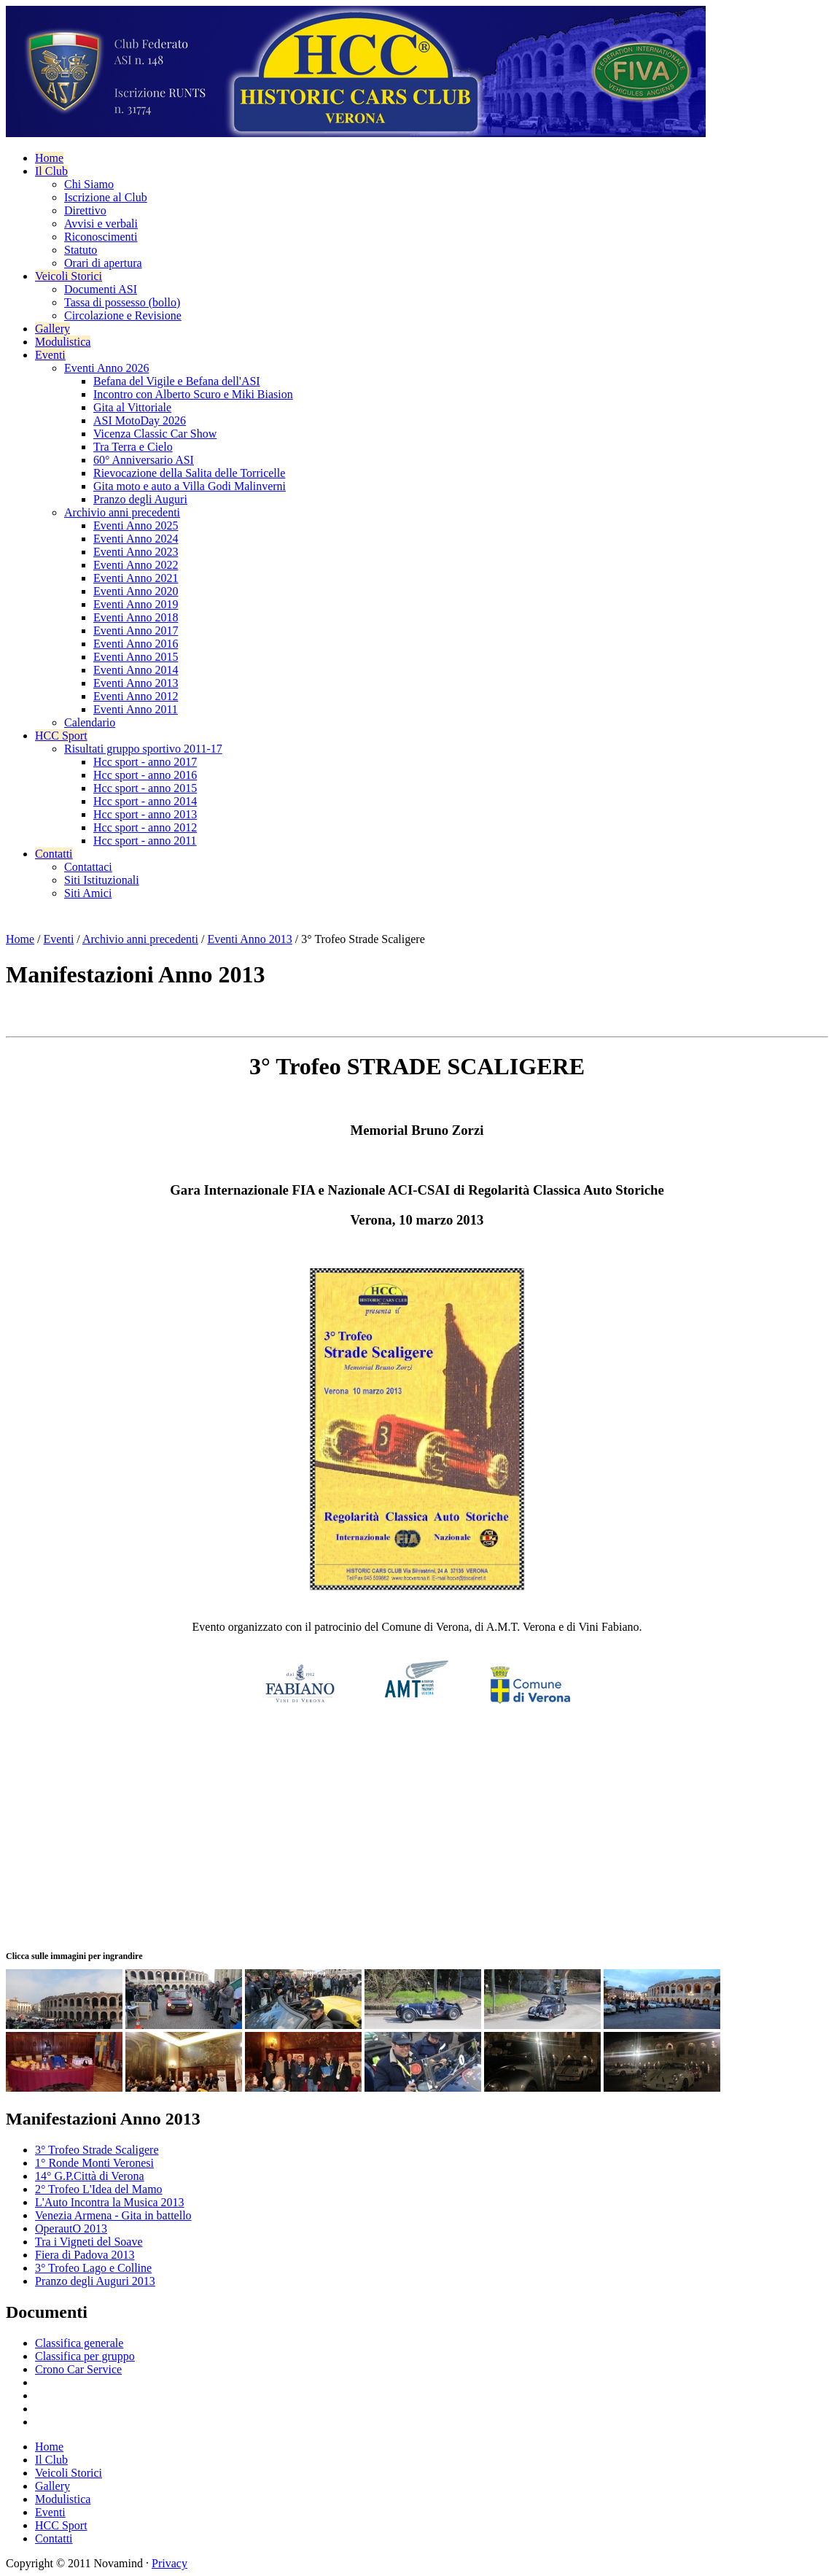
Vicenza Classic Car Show (155, 433)
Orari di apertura (103, 263)
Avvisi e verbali (101, 223)
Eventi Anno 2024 (135, 538)
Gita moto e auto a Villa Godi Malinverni (189, 486)
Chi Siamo (89, 184)
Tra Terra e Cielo (133, 447)
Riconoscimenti (100, 236)
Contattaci (88, 867)
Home (49, 158)
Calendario (89, 722)
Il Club (51, 171)
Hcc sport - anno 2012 (145, 827)
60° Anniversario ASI (143, 460)
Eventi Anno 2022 (135, 565)
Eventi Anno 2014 (135, 670)
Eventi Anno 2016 (135, 643)
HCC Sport (61, 735)
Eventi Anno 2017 (135, 630)
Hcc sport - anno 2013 (145, 814)
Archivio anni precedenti (122, 512)
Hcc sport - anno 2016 (145, 775)
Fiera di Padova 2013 (84, 2255)
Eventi (50, 355)
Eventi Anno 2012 (135, 696)
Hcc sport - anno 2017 (145, 762)
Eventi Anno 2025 (135, 525)
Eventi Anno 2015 (135, 657)
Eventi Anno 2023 (135, 552)
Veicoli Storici (68, 276)
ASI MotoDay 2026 (139, 420)
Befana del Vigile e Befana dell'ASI (176, 381)
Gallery (52, 328)
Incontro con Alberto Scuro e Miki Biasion (193, 394)
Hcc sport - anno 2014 (145, 801)
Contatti (54, 853)
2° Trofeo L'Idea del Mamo (99, 2189)
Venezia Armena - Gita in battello (113, 2215)
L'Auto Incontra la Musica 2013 (109, 2202)
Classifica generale (79, 2343)
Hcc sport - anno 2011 (145, 840)
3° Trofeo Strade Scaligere (96, 2150)
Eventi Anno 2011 (135, 709)
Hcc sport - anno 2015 (145, 788)
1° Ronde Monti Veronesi (94, 2163)
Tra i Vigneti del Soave (88, 2241)
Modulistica (62, 341)
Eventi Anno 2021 (135, 578)
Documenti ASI (100, 289)
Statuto (80, 250)
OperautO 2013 (71, 2228)
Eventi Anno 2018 (135, 617)
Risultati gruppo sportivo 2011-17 (143, 748)
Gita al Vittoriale (132, 407)
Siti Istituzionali (101, 880)
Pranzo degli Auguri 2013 (95, 2281)
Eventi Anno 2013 (135, 683)
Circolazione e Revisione (123, 315)
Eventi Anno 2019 (135, 604)
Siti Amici (88, 893)
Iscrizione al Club (105, 197)
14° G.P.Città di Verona (89, 2176)
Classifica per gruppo (85, 2356)
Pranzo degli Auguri (140, 499)
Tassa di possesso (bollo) (122, 302)
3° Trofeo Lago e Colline (93, 2268)
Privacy (169, 2563)
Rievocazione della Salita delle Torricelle (189, 473)
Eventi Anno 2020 (135, 591)
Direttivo (85, 210)
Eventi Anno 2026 (106, 368)
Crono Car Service (78, 2369)
